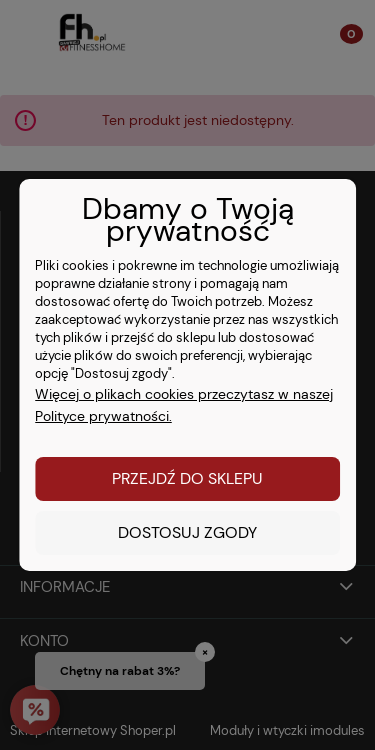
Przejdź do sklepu (187, 478)
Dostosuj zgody (187, 532)
